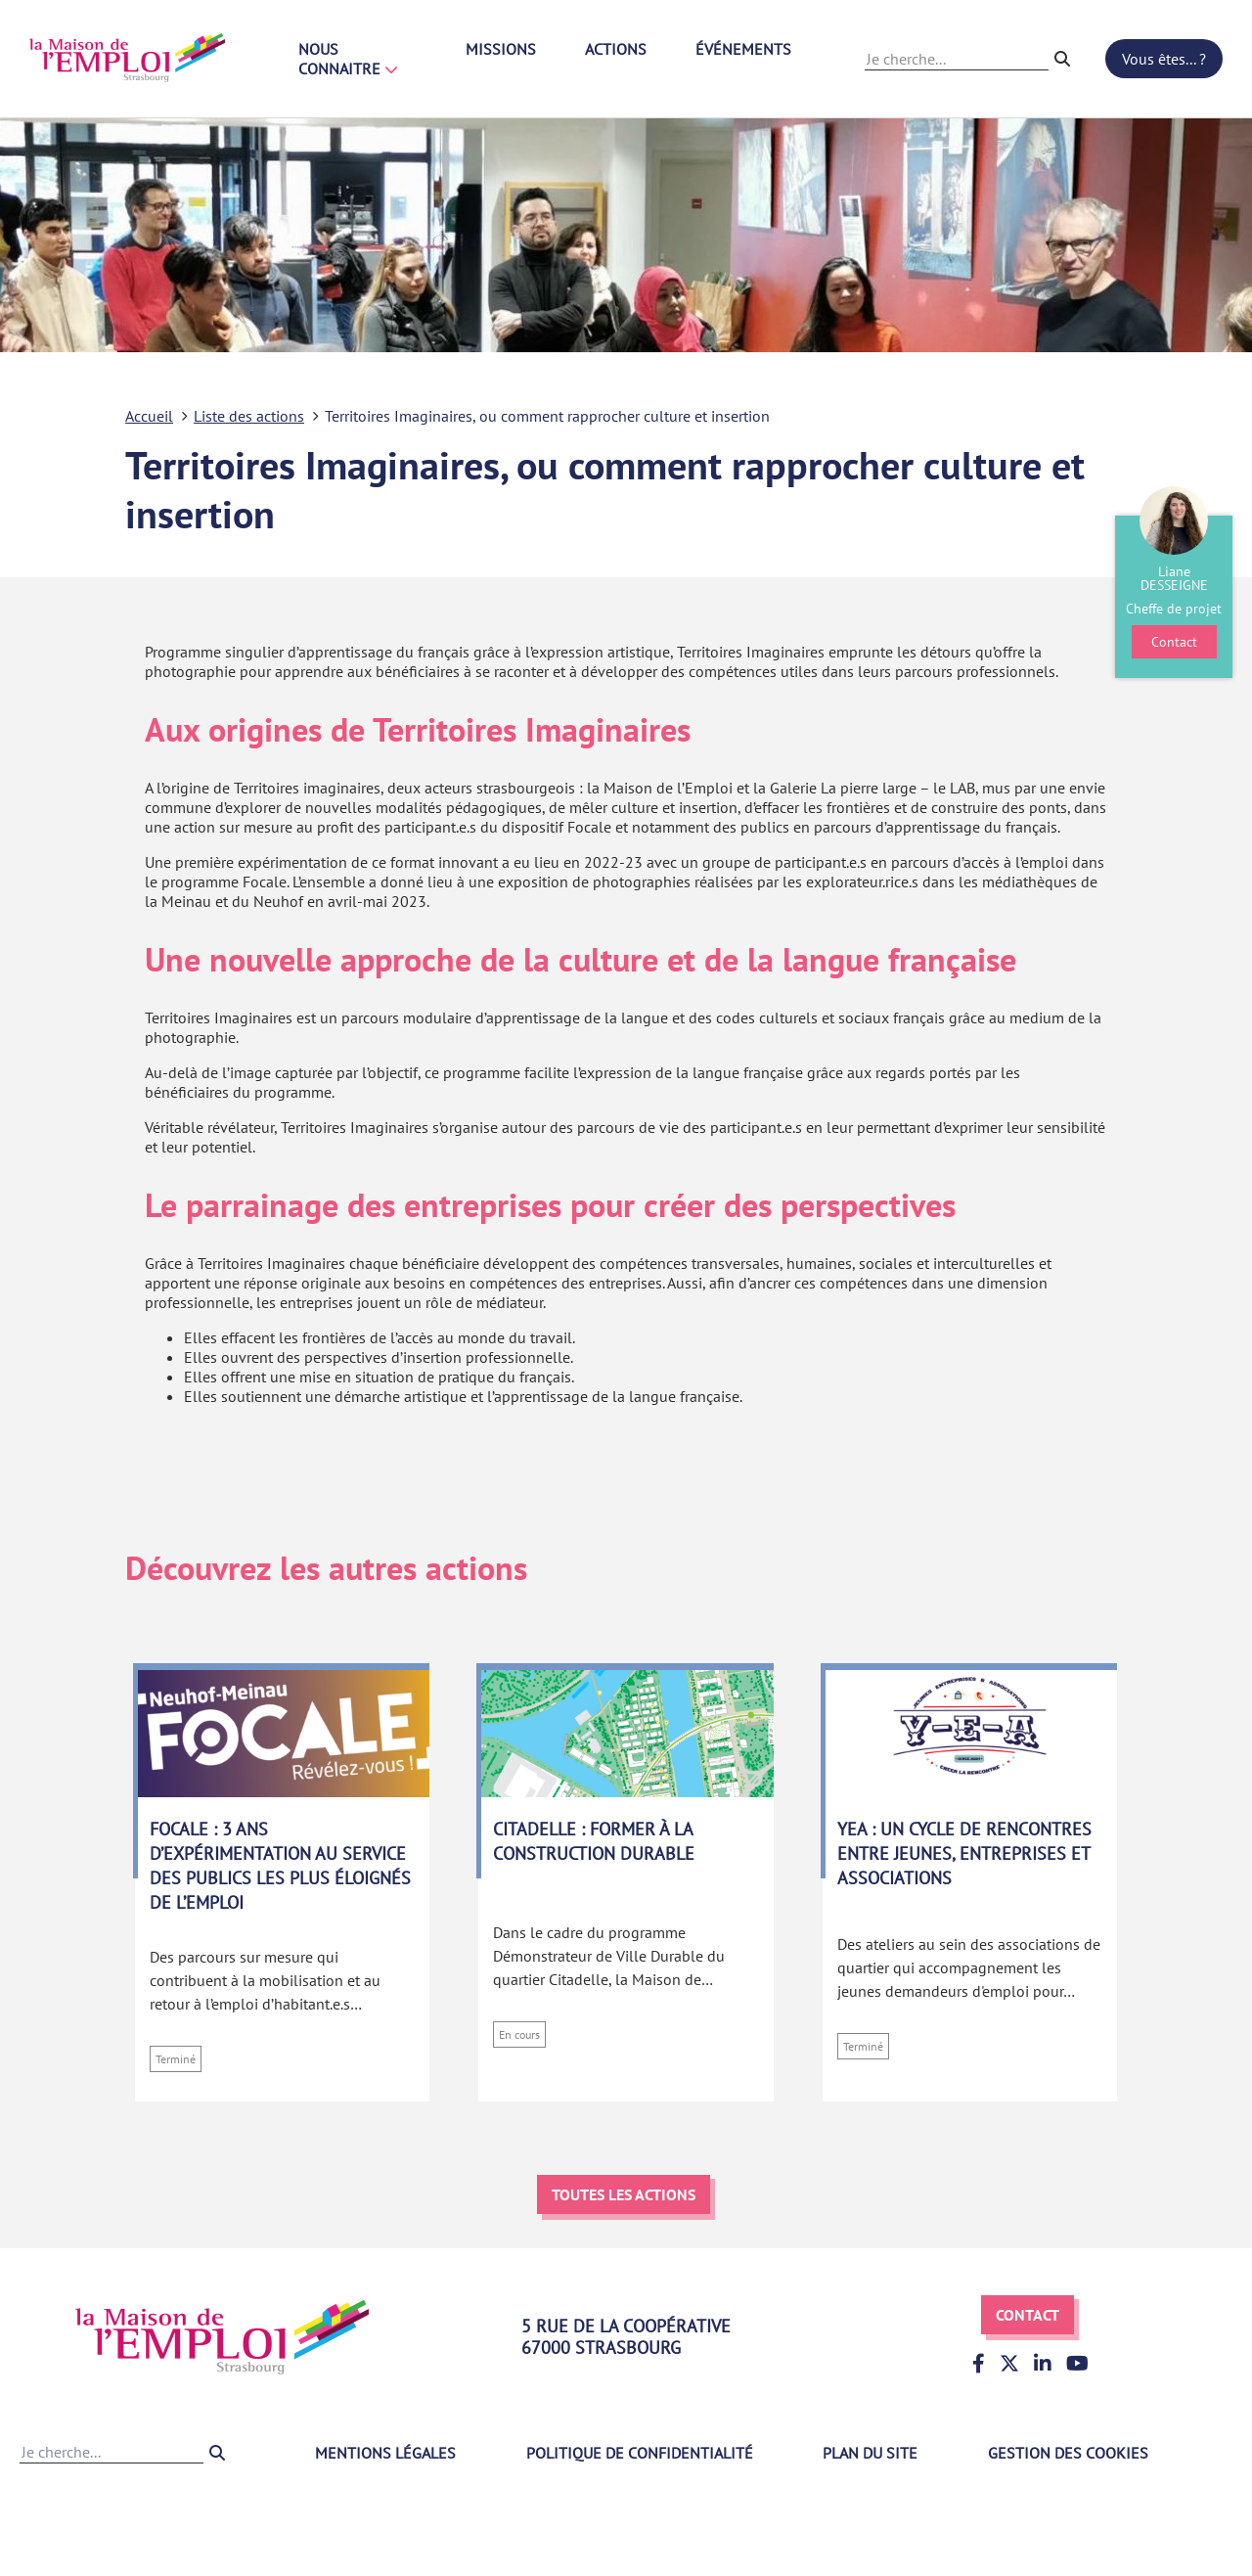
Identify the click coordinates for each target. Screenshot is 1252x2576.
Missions (501, 49)
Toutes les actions (623, 2194)
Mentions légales (385, 2453)
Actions (616, 49)
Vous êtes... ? (1164, 58)
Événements (743, 49)
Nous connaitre (348, 58)
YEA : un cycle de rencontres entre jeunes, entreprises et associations (964, 1853)
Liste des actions (249, 416)
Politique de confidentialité (639, 2453)
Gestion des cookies (1068, 2453)
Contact (1027, 2315)
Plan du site (870, 2453)
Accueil (149, 416)
